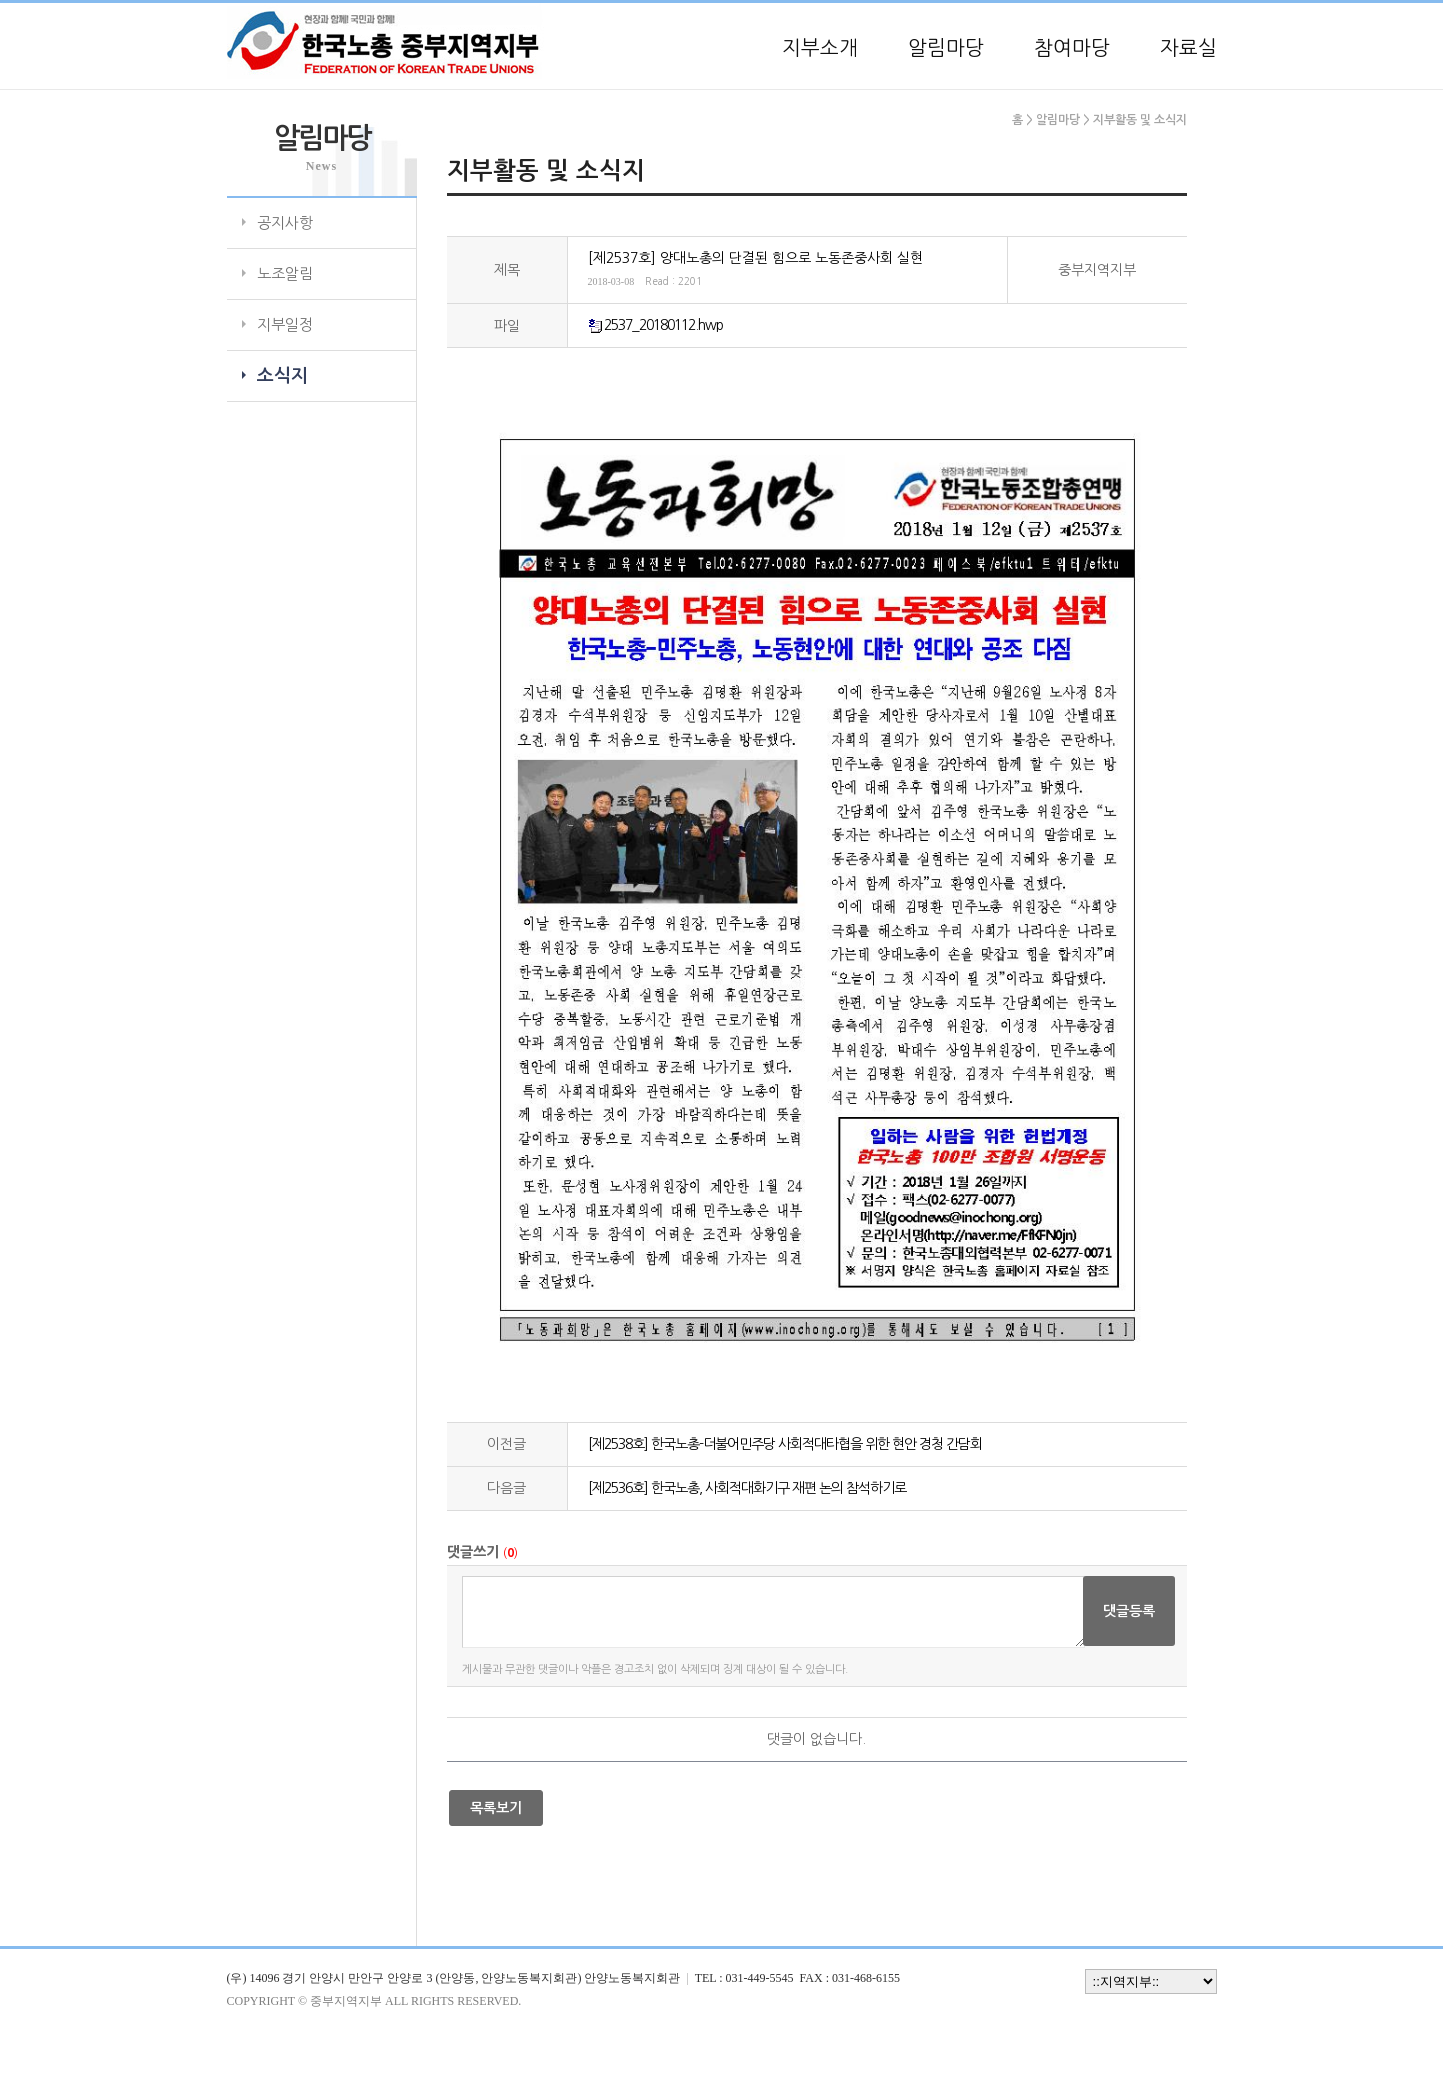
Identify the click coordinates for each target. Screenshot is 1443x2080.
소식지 (282, 376)
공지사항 (285, 222)
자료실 (1188, 48)
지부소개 (820, 48)
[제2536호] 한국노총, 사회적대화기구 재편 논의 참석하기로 (747, 1488)
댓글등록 (1129, 1611)
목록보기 (496, 1808)
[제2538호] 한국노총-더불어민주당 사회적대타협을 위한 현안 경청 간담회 (785, 1444)
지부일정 (285, 324)
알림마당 (946, 48)
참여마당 (1072, 48)
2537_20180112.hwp (663, 325)
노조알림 (285, 273)
